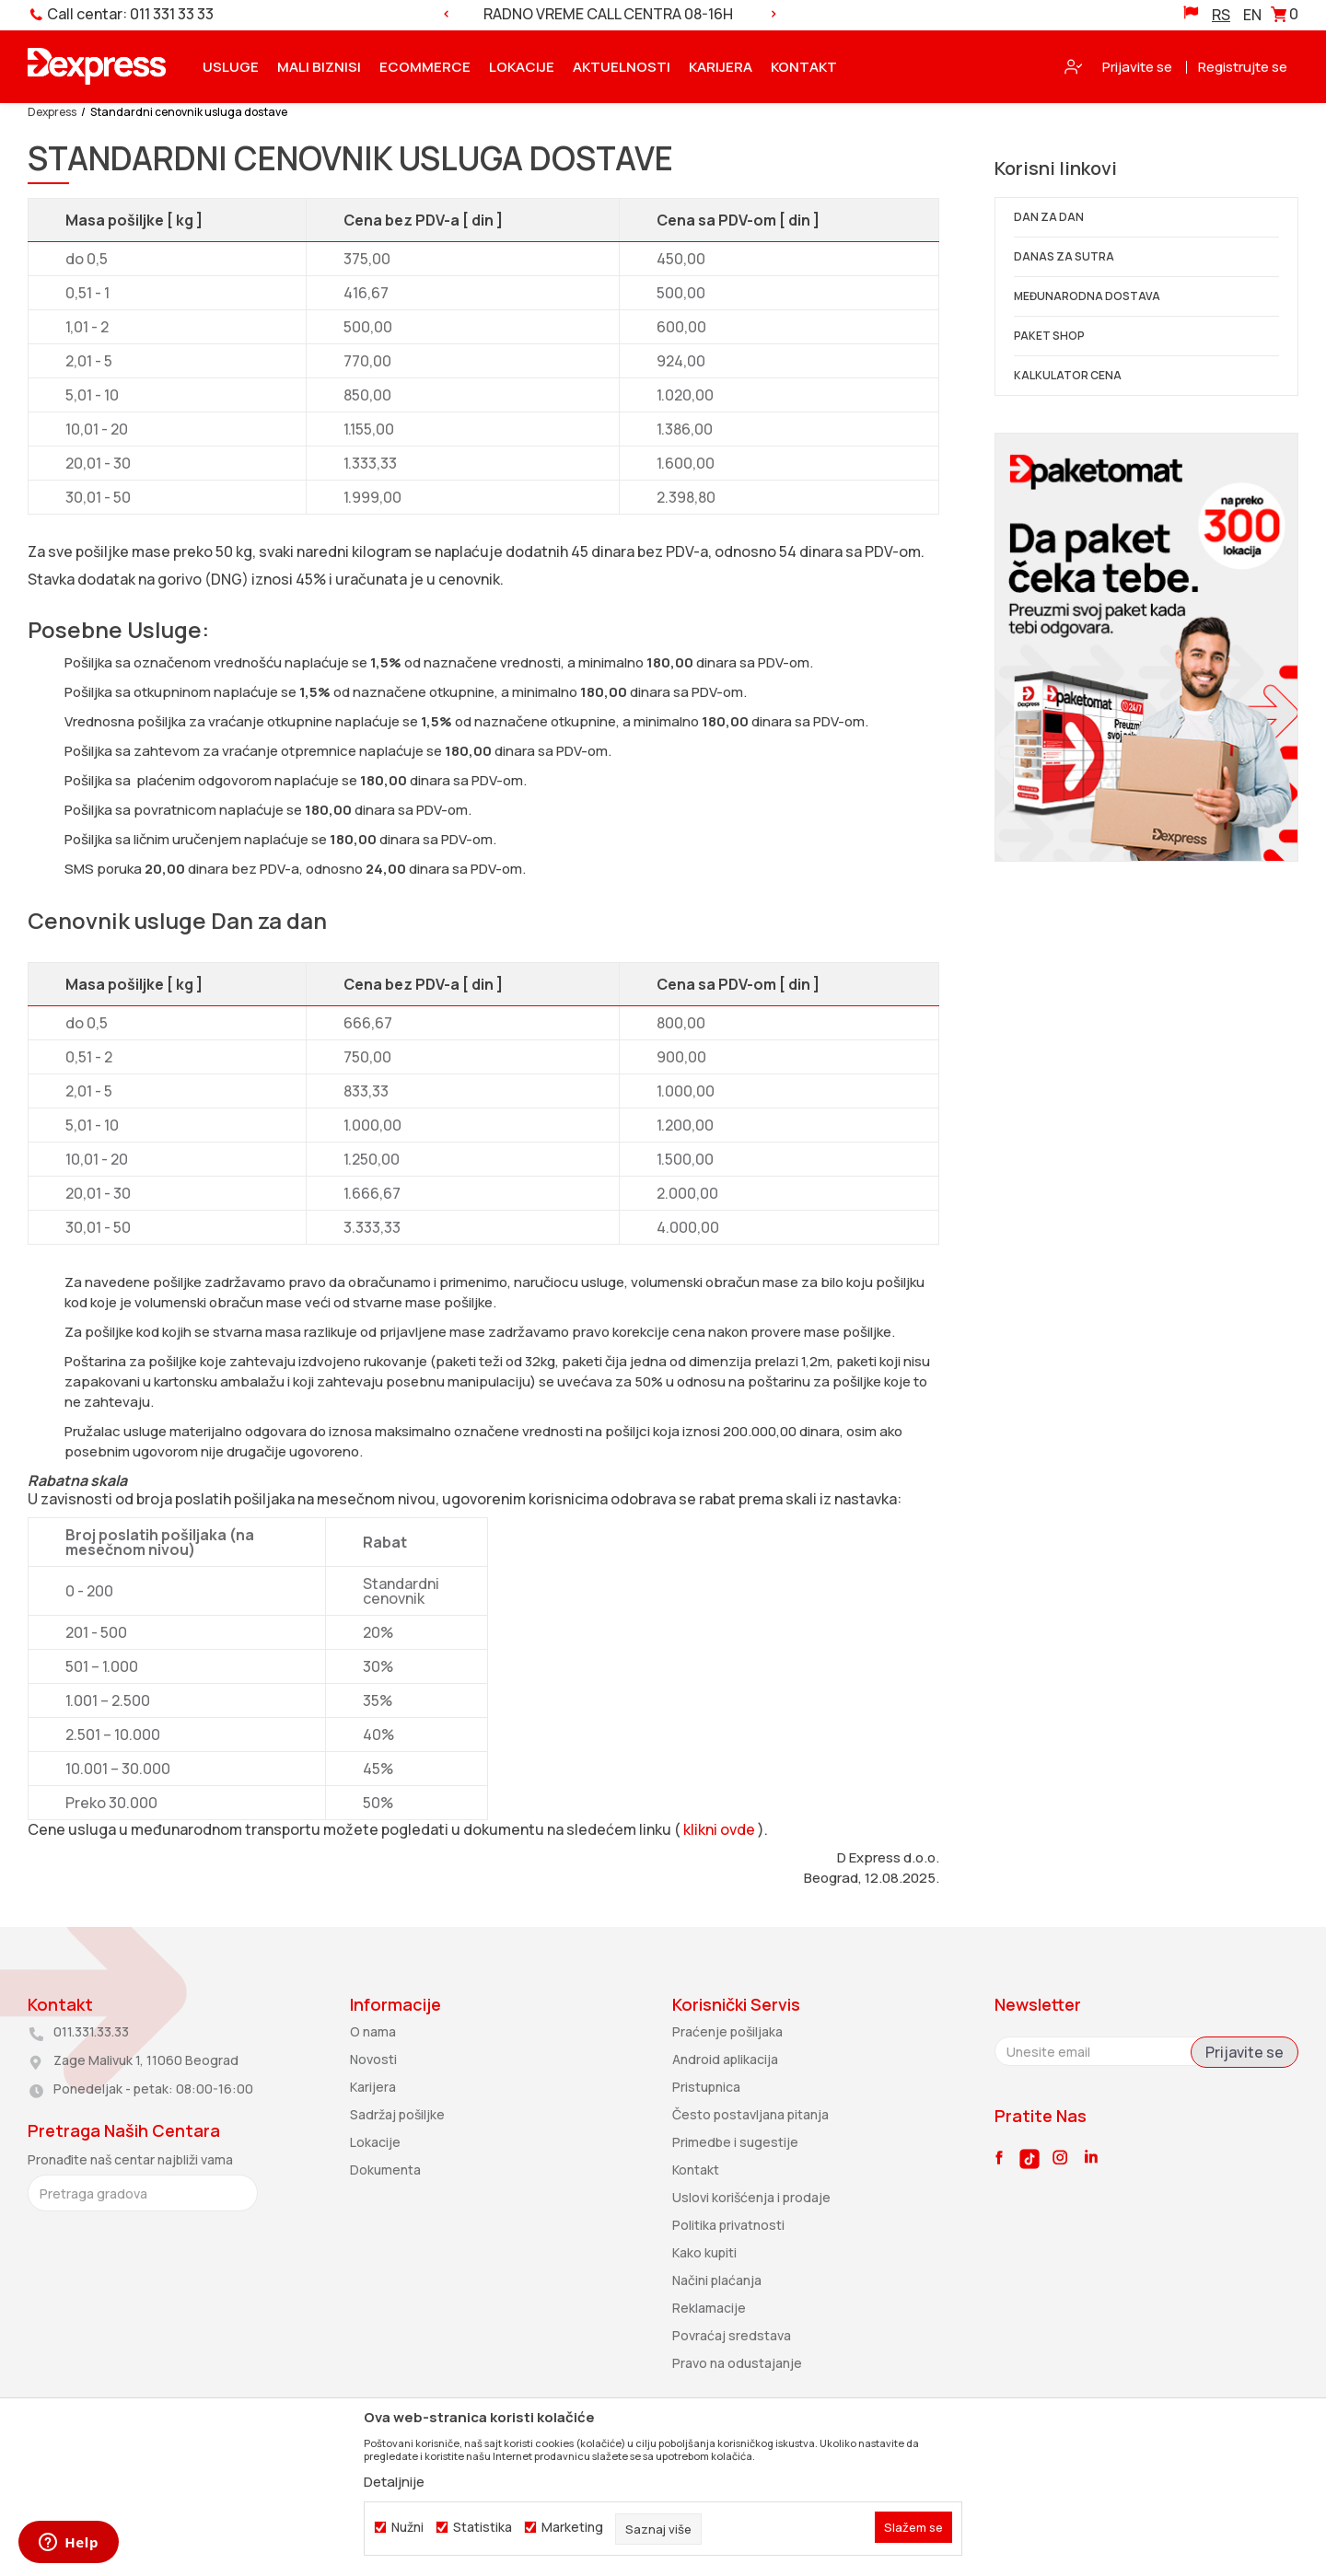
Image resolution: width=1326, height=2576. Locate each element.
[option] (610, 14)
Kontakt (695, 2169)
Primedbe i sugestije (735, 2142)
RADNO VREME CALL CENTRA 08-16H (608, 14)
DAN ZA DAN (1049, 217)
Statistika (482, 2527)
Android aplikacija (725, 2059)
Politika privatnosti (728, 2225)
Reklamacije (709, 2307)
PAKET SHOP (1049, 335)
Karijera (373, 2086)
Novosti (373, 2059)
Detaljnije (394, 2481)
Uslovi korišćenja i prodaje (751, 2197)
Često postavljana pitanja (750, 2114)
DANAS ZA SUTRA (1064, 256)
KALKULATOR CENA (1068, 375)
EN (1252, 15)
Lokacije (375, 2142)
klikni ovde (719, 1829)
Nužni (407, 2527)
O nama (373, 2031)
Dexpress (52, 112)
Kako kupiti (704, 2252)
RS (1221, 15)
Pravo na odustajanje (737, 2363)
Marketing (572, 2527)
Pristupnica (706, 2086)
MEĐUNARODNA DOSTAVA (1087, 296)
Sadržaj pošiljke (397, 2114)
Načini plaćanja (717, 2280)
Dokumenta (385, 2169)
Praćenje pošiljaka (727, 2031)
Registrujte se (1242, 66)
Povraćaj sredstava (731, 2335)
